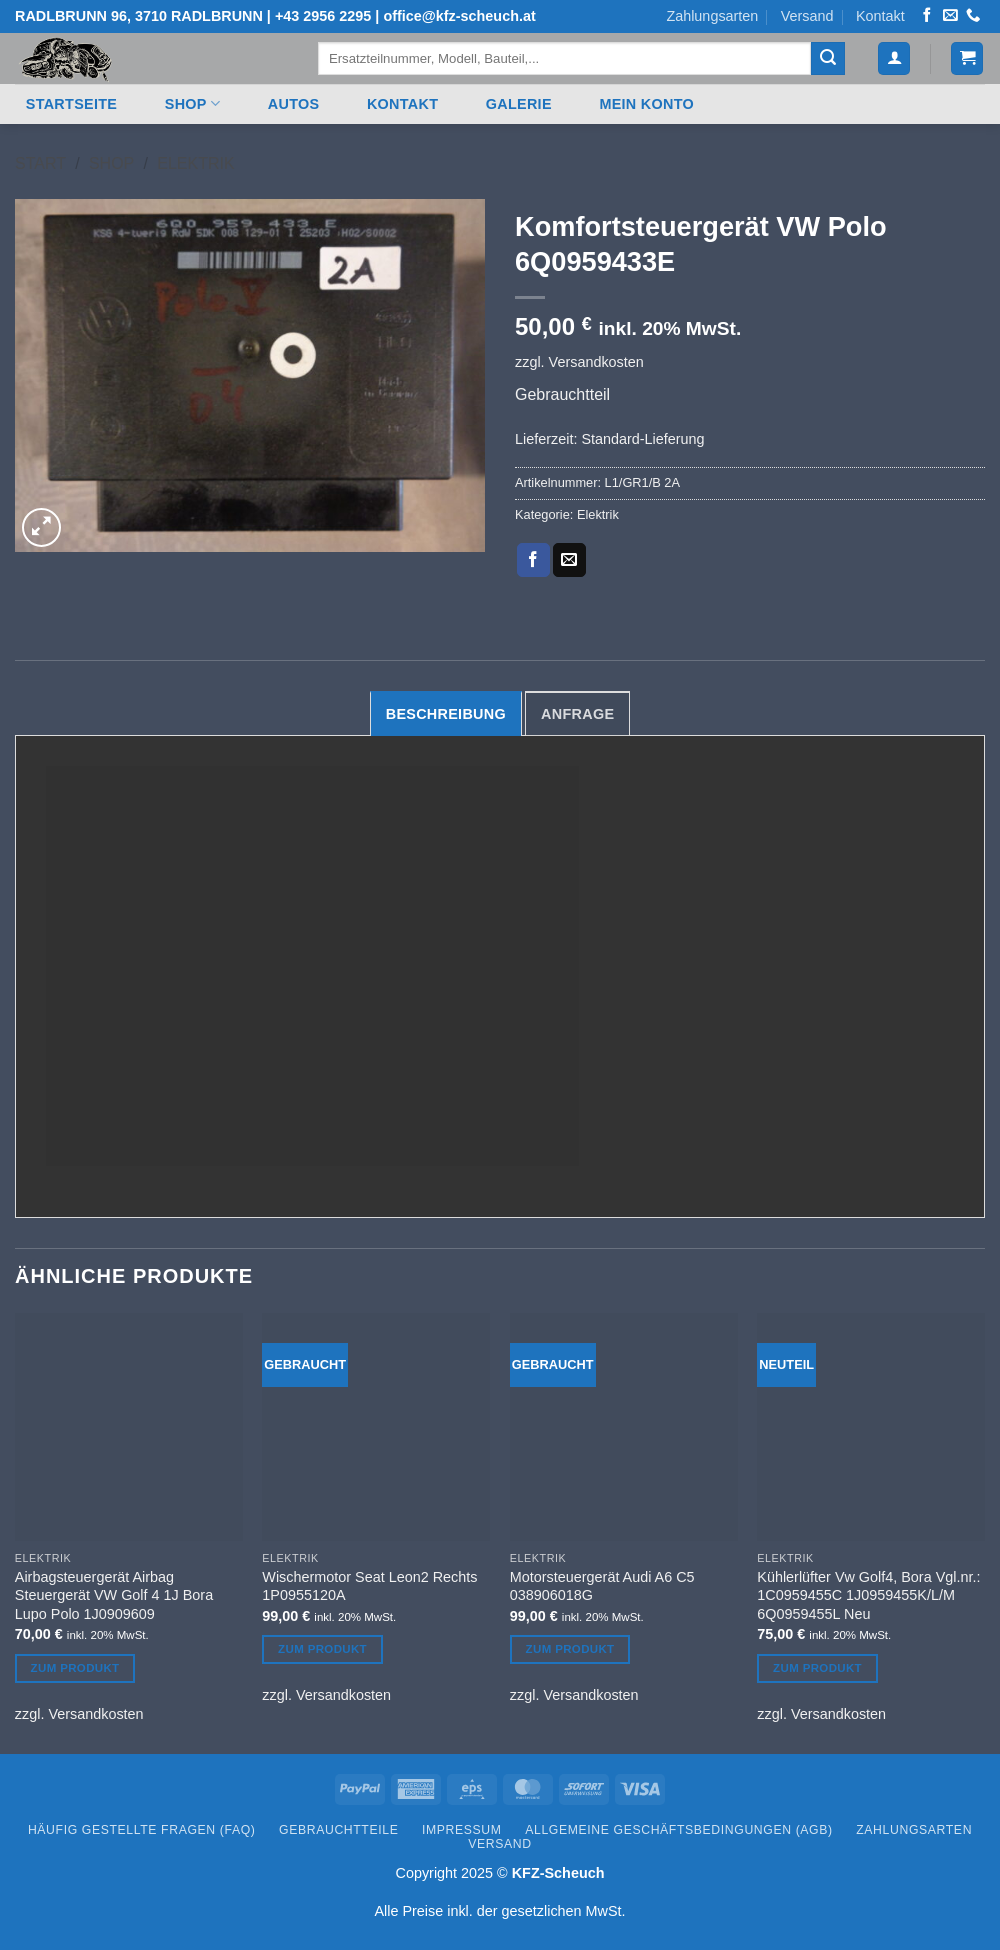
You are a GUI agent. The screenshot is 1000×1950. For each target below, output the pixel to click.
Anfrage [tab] (577, 714)
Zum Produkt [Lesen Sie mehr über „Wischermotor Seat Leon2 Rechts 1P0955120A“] (322, 1649)
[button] (894, 58)
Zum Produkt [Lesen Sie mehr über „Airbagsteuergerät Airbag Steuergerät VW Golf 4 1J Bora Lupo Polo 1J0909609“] (75, 1668)
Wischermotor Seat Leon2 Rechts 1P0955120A (369, 1586)
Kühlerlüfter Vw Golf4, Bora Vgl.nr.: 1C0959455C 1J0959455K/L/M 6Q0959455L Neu (868, 1595)
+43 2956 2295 (323, 16)
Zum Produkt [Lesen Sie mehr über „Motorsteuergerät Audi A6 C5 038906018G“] (570, 1649)
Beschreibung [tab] (446, 714)
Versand (807, 16)
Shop (192, 103)
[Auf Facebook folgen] (927, 16)
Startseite (71, 104)
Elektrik (195, 163)
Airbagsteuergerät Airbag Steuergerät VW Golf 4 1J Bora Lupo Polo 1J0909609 (114, 1595)
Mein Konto (646, 104)
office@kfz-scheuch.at (459, 16)
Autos (294, 104)
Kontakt (880, 16)
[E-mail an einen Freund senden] (569, 560)
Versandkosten (596, 362)
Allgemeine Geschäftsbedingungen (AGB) (678, 1830)
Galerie (519, 104)
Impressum (462, 1830)
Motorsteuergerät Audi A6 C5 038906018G (602, 1586)
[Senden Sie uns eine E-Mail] (950, 16)
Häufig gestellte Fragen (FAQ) (142, 1830)
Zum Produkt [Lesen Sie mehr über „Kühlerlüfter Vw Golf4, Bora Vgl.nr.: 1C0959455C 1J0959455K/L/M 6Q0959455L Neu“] (817, 1668)
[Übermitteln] (828, 59)
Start (40, 163)
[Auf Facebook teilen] (533, 560)
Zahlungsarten (712, 16)
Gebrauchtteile (338, 1830)
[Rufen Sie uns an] (973, 16)
